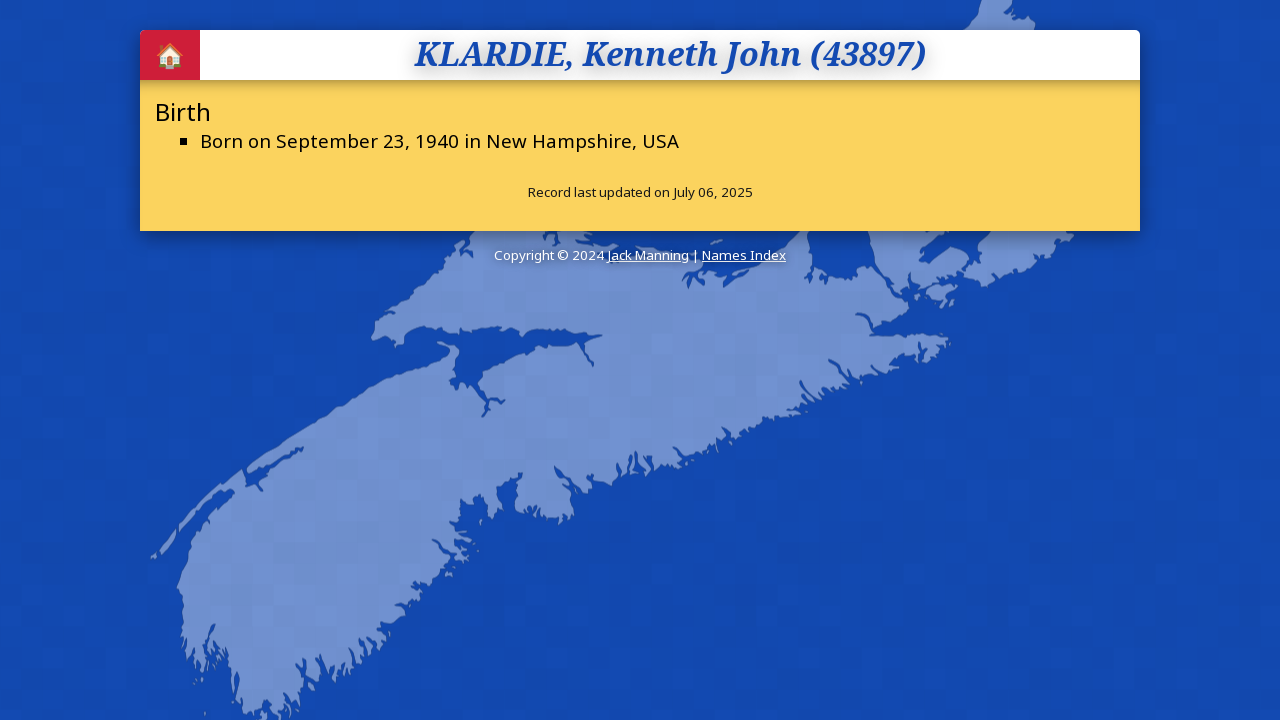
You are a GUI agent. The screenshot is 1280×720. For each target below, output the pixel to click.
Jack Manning (648, 255)
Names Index (744, 255)
